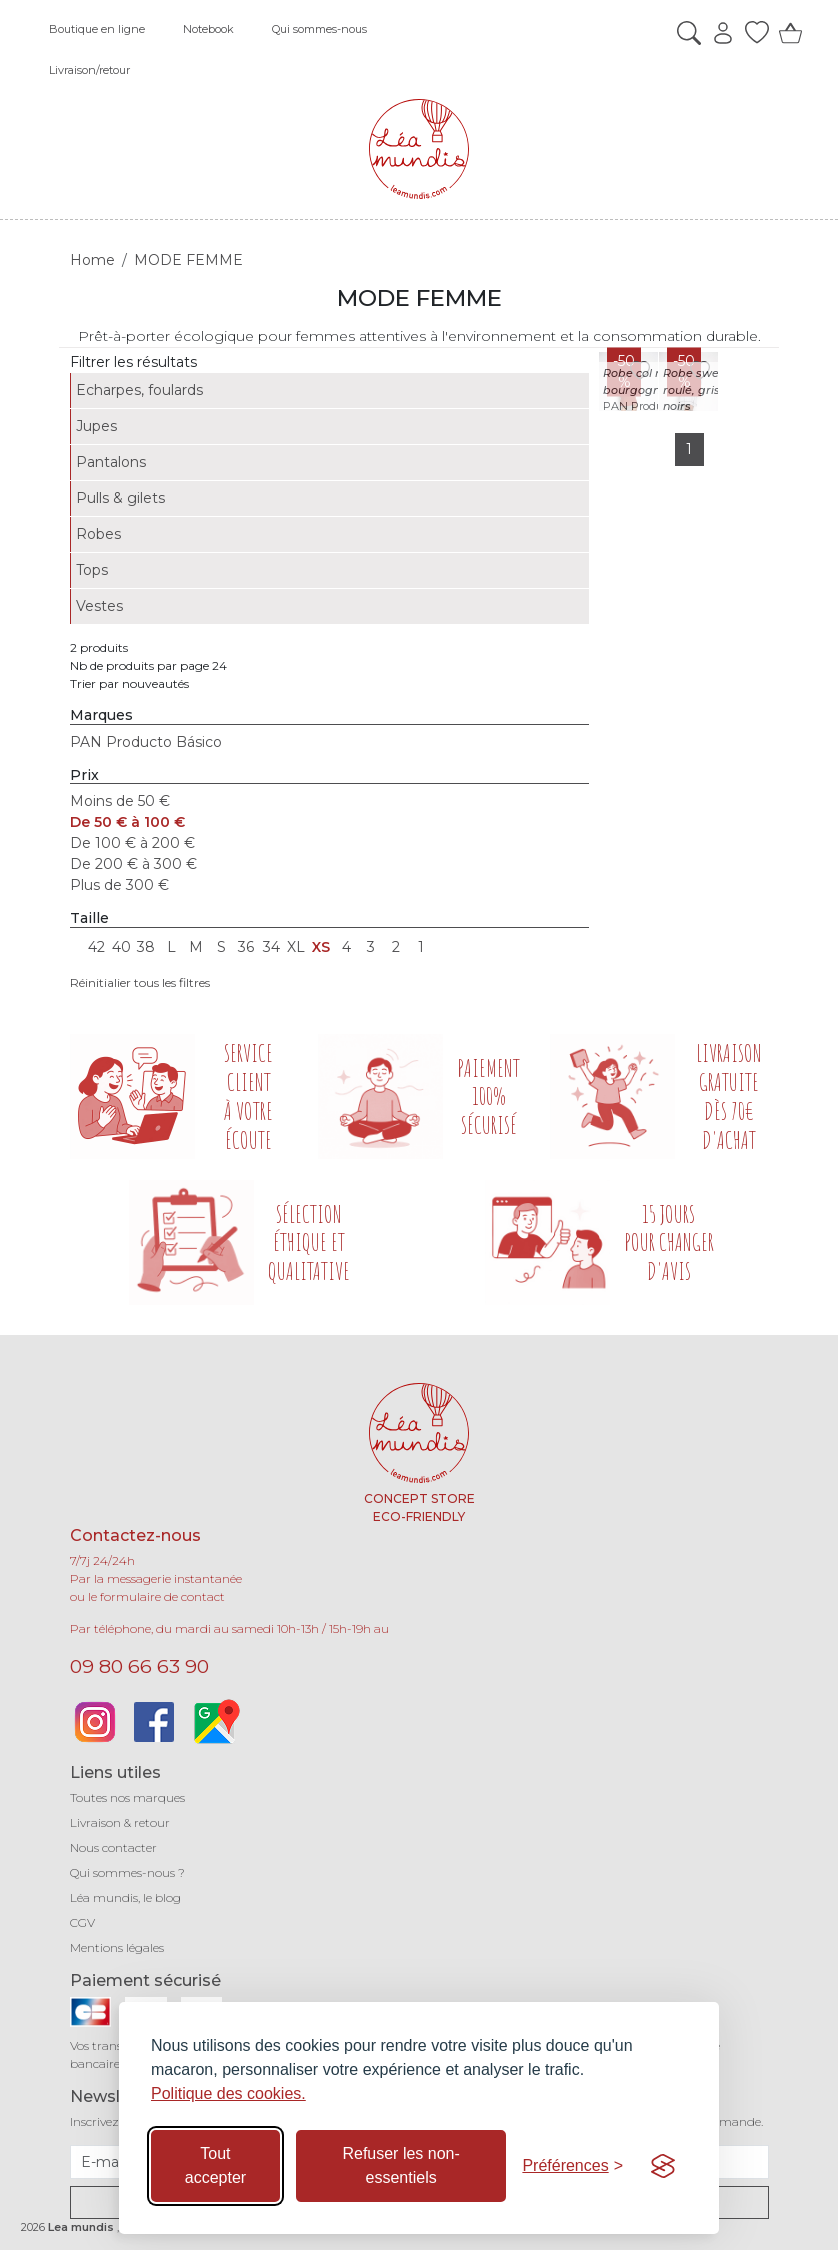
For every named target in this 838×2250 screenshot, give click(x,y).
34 (271, 947)
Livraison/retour (89, 70)
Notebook (208, 29)
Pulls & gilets (120, 498)
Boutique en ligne (97, 29)
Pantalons (111, 462)
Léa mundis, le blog (125, 1897)
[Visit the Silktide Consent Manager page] (663, 2166)
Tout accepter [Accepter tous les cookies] (215, 2165)
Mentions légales (117, 1947)
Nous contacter (113, 1847)
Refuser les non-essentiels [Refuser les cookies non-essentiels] (400, 2165)
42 (96, 947)
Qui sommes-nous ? (127, 1872)
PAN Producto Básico (146, 742)
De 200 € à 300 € (133, 864)
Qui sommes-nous (319, 29)
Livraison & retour (120, 1822)
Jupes (96, 426)
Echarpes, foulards (139, 390)
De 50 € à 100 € (127, 822)
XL (296, 947)
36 (246, 947)
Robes (98, 534)
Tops (92, 570)
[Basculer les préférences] (572, 2166)
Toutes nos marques (127, 1797)
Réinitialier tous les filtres (140, 982)
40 (121, 947)
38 (146, 947)
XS (321, 947)
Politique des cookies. (228, 2093)
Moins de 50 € (120, 801)
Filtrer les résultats (133, 362)
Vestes (99, 606)
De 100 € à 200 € (132, 843)
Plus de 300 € (119, 885)
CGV (82, 1922)
